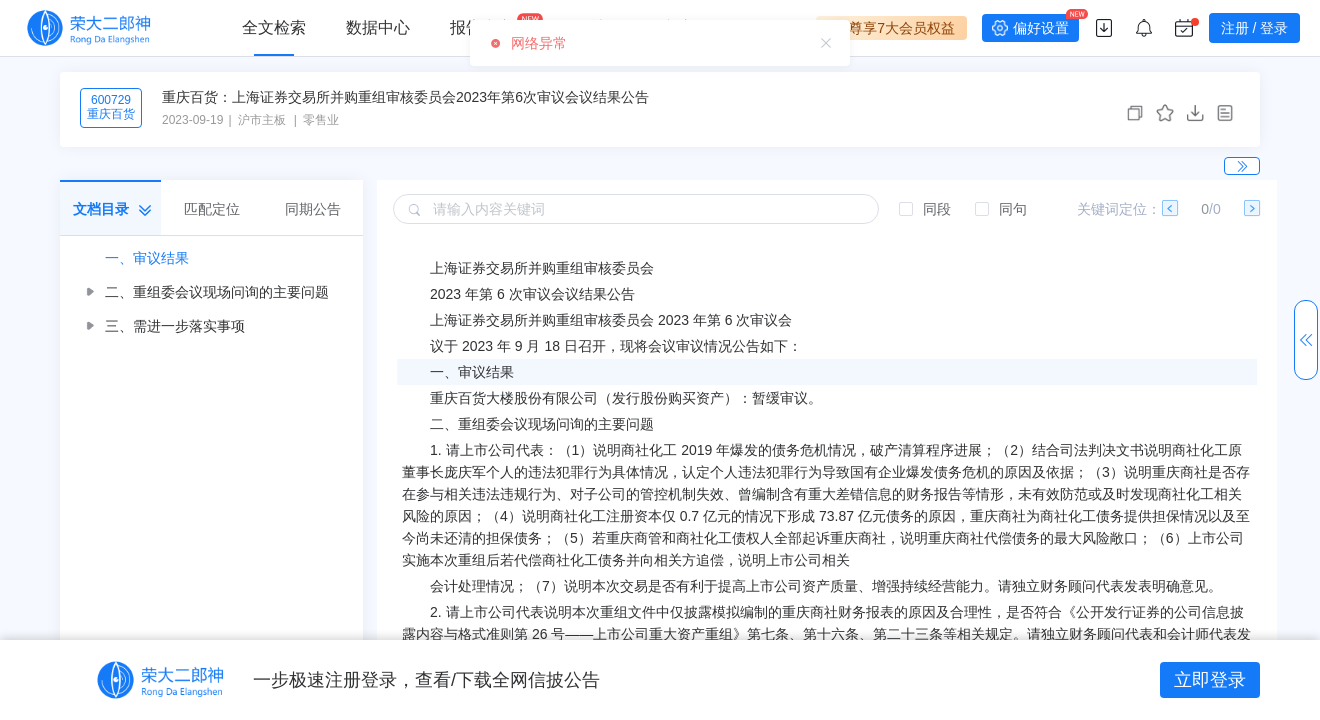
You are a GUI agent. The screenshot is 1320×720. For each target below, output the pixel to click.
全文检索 (274, 27)
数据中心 (378, 27)
